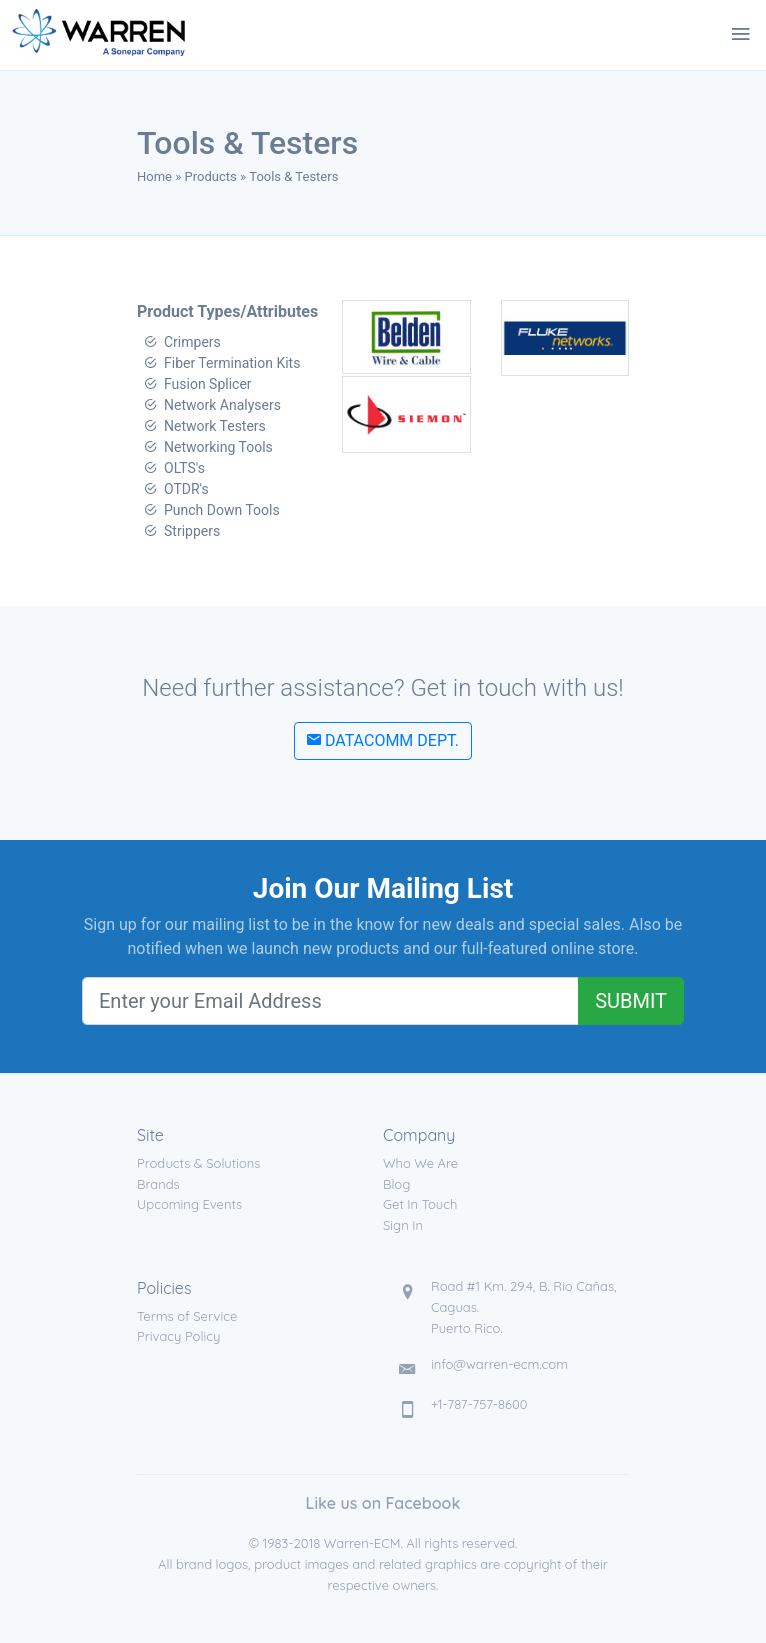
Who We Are (420, 1163)
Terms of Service (187, 1316)
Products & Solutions (198, 1163)
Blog (396, 1184)
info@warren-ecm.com (499, 1364)
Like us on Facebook (383, 1503)
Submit (631, 1001)
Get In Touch (420, 1204)
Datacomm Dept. (383, 740)
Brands (158, 1184)
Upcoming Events (189, 1204)
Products (211, 176)
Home (154, 176)
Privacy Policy (178, 1336)
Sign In (403, 1225)
